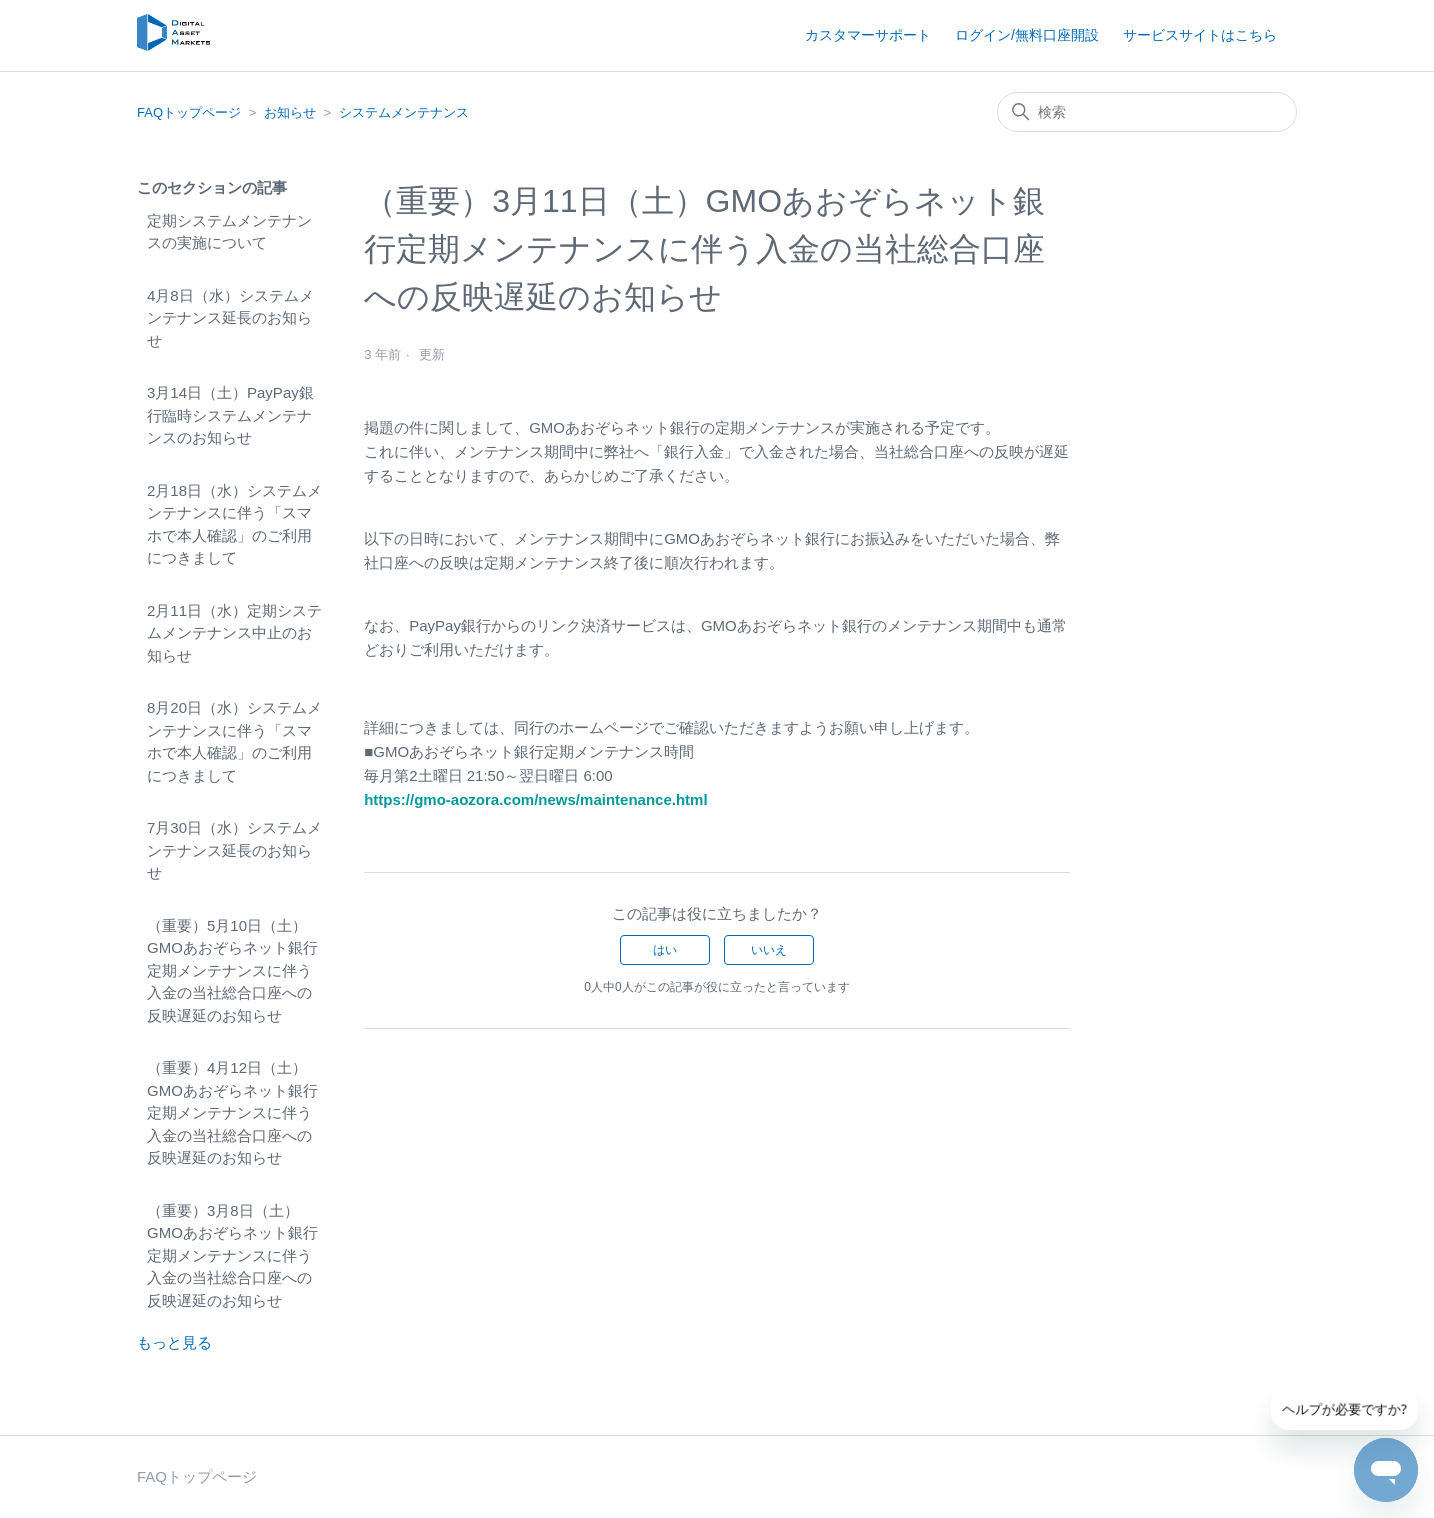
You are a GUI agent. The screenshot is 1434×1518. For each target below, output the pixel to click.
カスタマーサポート (868, 35)
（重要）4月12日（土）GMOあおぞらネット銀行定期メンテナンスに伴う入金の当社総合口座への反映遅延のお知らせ (232, 1112)
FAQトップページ (189, 112)
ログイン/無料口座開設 (1027, 35)
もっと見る (174, 1342)
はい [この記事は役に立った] (665, 950)
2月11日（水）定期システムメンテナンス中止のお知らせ (234, 633)
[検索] (1147, 112)
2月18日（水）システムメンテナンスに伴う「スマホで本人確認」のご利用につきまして (234, 524)
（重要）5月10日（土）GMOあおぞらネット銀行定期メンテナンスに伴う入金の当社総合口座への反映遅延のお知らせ (232, 970)
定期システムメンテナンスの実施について (229, 232)
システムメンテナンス (404, 112)
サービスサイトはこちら (1200, 35)
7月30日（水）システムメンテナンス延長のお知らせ (234, 850)
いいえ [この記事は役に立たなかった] (769, 950)
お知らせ (290, 112)
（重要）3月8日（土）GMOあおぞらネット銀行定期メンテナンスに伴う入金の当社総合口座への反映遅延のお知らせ (232, 1255)
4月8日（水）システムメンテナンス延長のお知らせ (230, 318)
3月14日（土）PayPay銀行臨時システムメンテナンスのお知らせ (230, 415)
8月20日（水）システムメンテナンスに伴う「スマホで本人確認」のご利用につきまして (234, 741)
